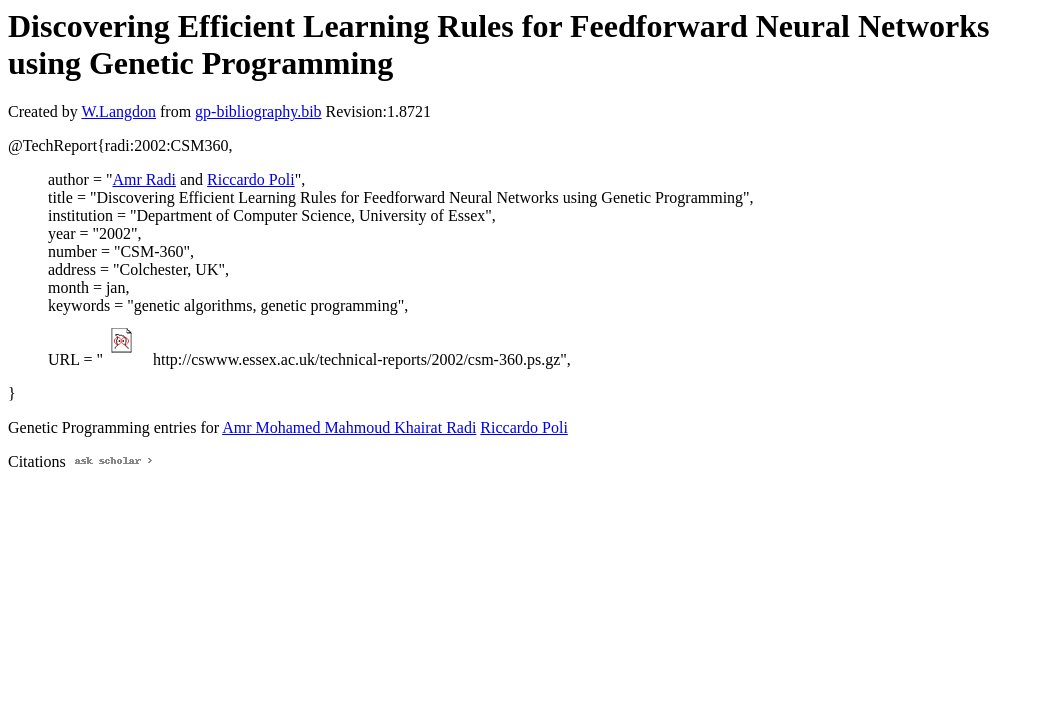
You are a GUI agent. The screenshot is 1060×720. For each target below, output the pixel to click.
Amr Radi (144, 179)
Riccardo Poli (251, 179)
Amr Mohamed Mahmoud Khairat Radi (349, 427)
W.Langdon (118, 111)
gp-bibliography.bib (258, 111)
